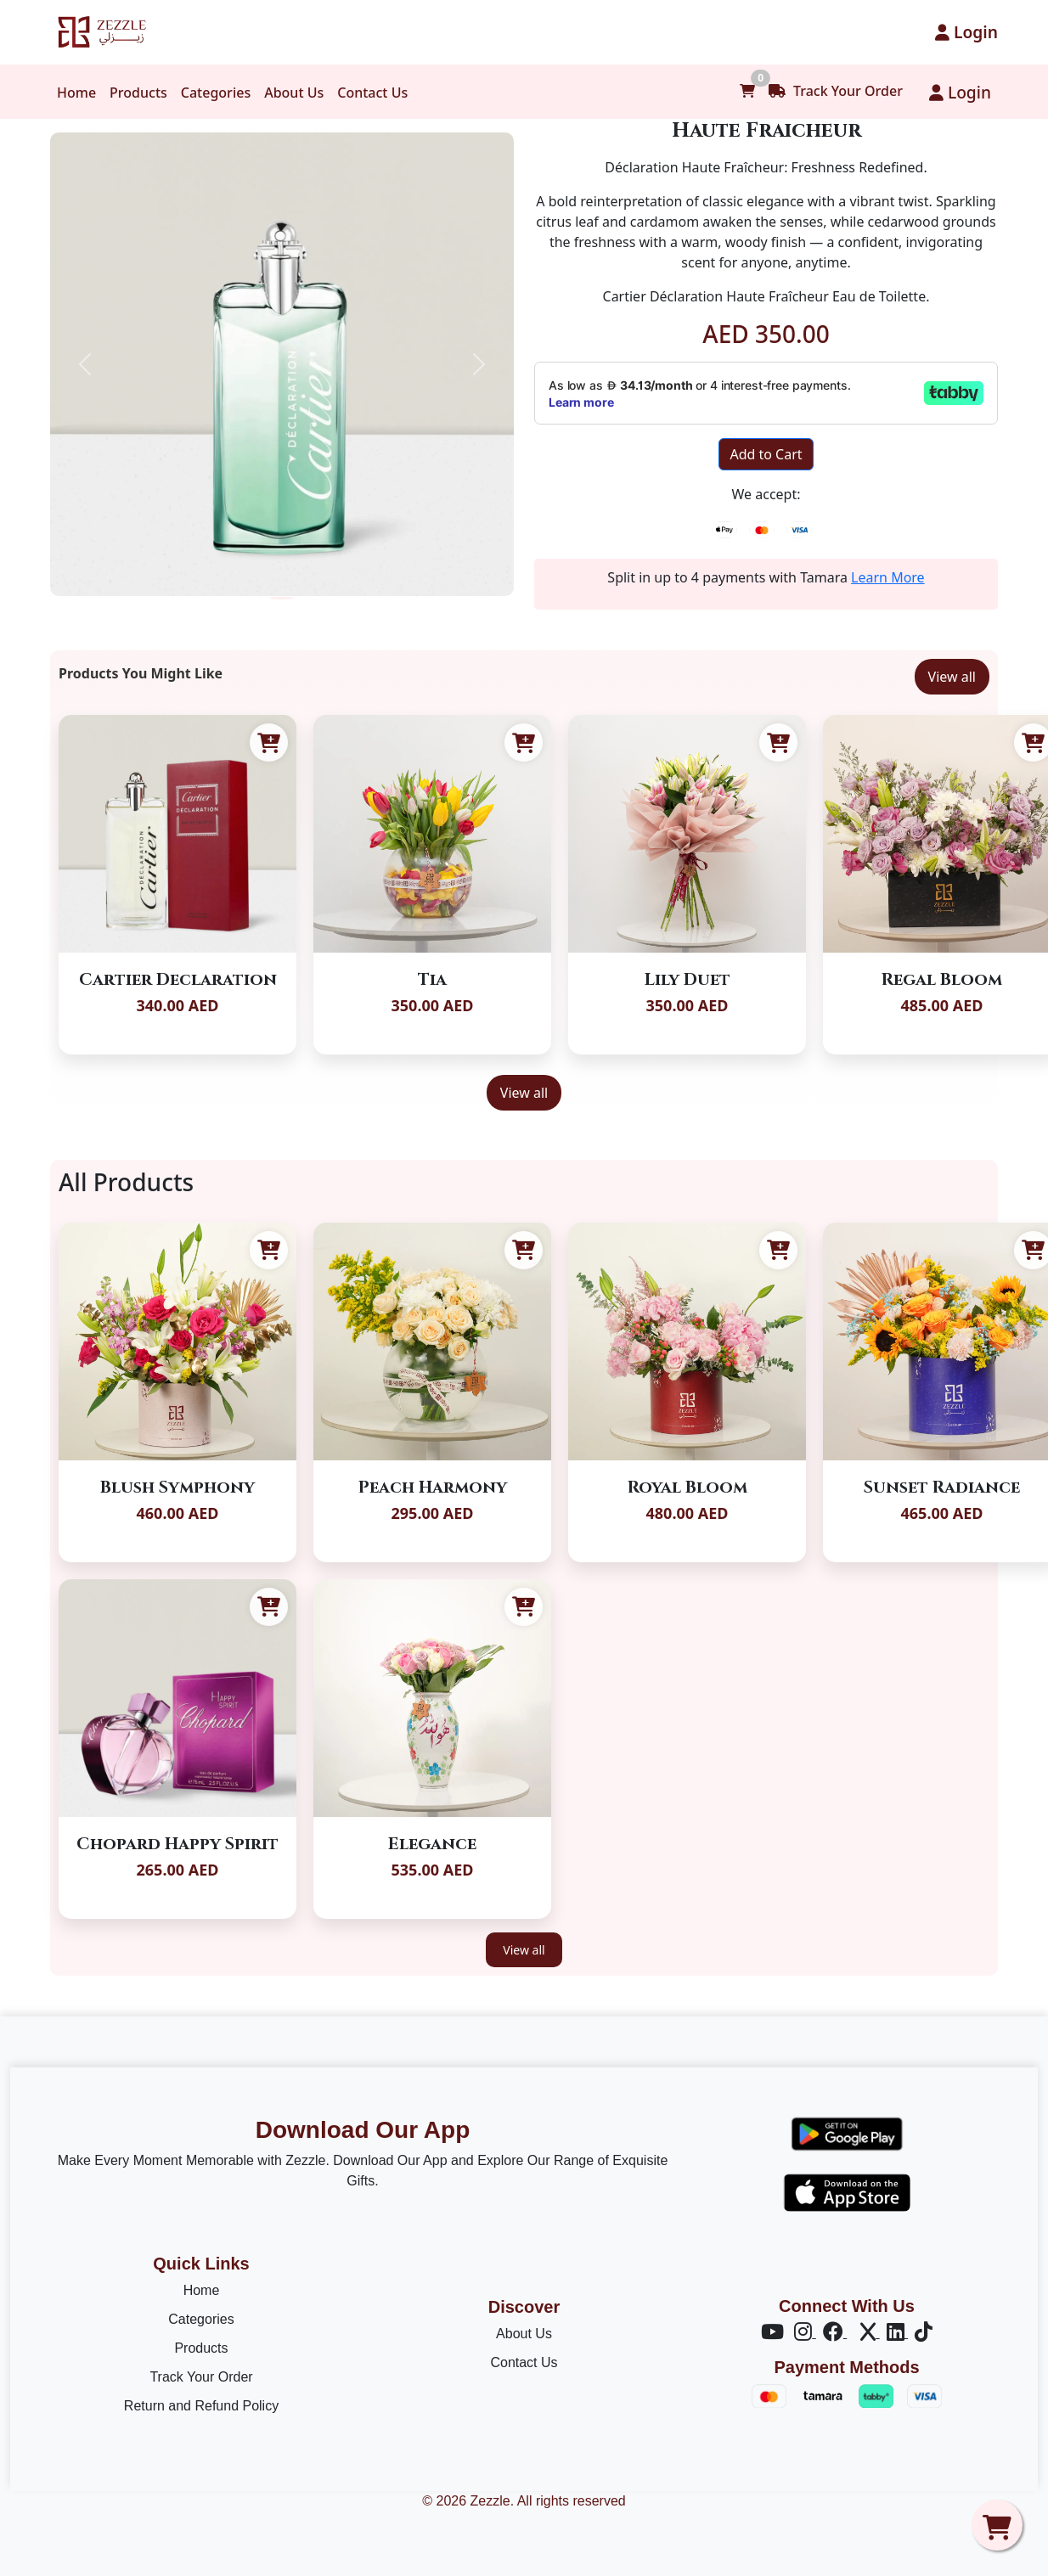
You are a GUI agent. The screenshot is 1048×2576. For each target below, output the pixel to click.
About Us (294, 92)
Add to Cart (766, 454)
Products (138, 92)
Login (966, 31)
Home (76, 92)
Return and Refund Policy (201, 2406)
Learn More (888, 577)
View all (952, 676)
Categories (216, 92)
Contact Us (372, 92)
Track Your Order (836, 91)
